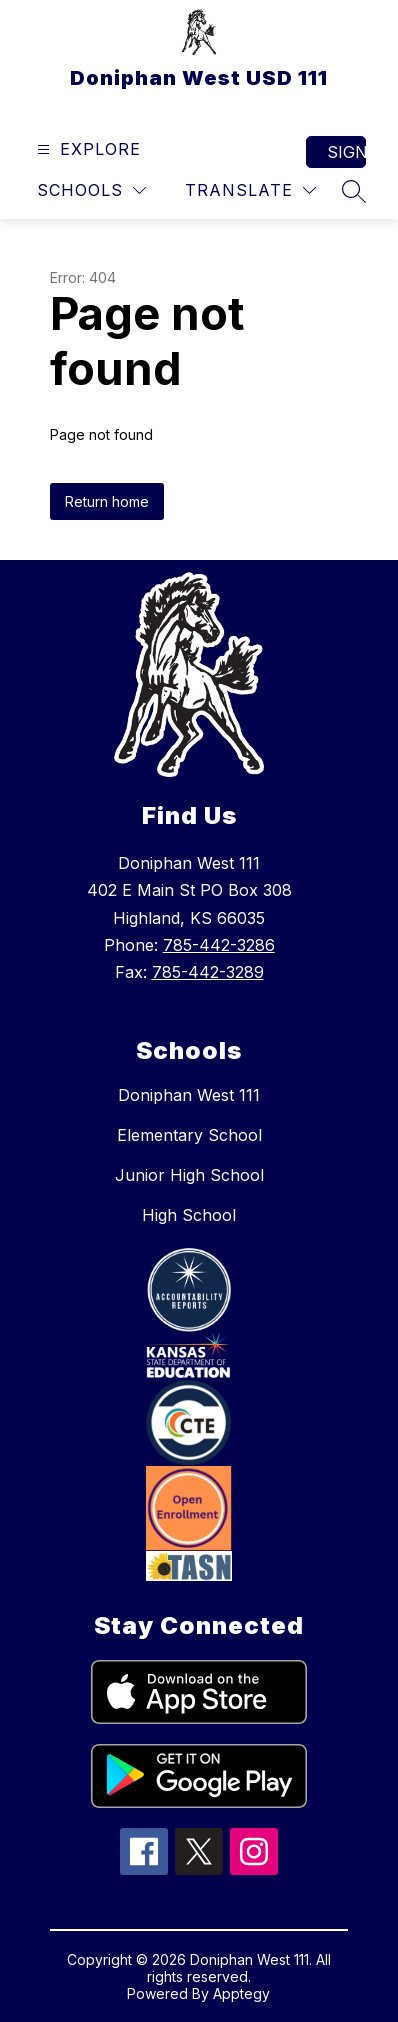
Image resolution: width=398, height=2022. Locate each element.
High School (189, 1215)
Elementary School (189, 1135)
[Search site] (354, 191)
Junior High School (189, 1175)
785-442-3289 (208, 972)
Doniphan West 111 (189, 1095)
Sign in (346, 152)
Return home (107, 501)
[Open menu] (86, 149)
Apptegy (241, 1993)
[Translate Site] (250, 190)
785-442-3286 (219, 945)
